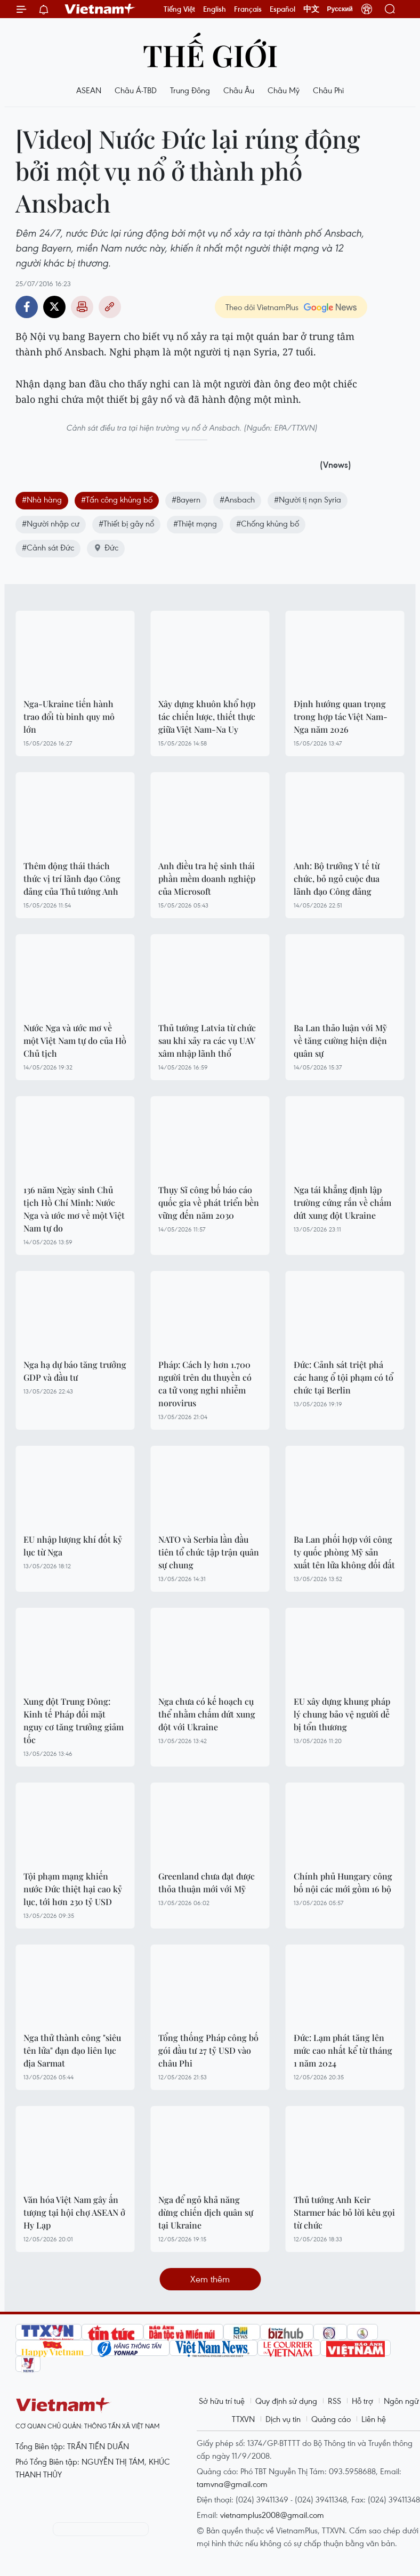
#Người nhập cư (50, 523)
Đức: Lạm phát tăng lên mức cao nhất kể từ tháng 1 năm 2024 (343, 2050)
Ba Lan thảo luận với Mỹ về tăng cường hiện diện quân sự (340, 1040)
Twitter (54, 307)
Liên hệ (373, 2418)
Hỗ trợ (362, 2400)
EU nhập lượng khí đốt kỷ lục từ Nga (72, 1546)
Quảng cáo (331, 2418)
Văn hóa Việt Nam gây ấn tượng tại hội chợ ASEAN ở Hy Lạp (74, 2212)
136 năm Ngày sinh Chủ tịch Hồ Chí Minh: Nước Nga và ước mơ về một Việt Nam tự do (74, 1209)
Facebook (26, 307)
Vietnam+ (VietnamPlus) (100, 9)
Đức (105, 547)
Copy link (110, 307)
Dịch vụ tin (283, 2418)
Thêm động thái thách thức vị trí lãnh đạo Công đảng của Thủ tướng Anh (71, 878)
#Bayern (186, 499)
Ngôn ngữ (401, 2400)
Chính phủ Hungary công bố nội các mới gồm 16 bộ (343, 1882)
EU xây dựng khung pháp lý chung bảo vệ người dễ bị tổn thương (342, 1714)
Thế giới (210, 55)
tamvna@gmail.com (232, 2483)
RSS (334, 2400)
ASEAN (88, 90)
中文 (311, 9)
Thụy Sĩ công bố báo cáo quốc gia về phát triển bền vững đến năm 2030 (208, 1202)
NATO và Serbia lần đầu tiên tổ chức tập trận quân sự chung (208, 1552)
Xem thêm (210, 2279)
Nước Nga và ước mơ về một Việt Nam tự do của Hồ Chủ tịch (74, 1040)
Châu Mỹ (284, 90)
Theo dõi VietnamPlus (261, 307)
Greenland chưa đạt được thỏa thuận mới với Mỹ (206, 1882)
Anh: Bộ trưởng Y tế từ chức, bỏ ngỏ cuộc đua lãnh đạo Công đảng (336, 878)
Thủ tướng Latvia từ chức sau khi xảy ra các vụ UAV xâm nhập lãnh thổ (207, 1040)
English (214, 9)
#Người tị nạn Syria (307, 499)
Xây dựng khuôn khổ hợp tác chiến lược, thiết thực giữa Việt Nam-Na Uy (206, 716)
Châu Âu (238, 90)
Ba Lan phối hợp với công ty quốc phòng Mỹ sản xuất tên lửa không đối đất (344, 1552)
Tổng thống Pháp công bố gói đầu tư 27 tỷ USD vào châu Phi (208, 2050)
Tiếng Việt (179, 9)
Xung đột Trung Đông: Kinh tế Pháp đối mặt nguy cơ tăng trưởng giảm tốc (73, 1720)
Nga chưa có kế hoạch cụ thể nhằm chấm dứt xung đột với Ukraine (206, 1714)
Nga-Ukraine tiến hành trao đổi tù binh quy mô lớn (69, 716)
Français (248, 9)
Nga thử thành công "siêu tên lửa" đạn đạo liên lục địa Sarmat (72, 2050)
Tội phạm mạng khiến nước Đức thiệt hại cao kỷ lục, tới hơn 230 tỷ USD (72, 1888)
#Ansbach (237, 499)
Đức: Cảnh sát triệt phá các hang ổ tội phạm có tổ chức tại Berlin (343, 1377)
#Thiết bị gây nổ (126, 523)
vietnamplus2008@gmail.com (272, 2514)
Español (282, 9)
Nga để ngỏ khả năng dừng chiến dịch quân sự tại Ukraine (205, 2212)
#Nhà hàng (42, 499)
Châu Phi (328, 90)
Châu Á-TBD (136, 90)
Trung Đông (190, 90)
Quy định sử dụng (286, 2400)
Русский (340, 9)
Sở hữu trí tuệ (222, 2400)
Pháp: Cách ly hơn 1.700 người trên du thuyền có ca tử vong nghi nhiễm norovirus (205, 1383)
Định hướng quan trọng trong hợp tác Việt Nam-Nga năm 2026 (340, 716)
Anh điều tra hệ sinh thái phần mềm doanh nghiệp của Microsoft (206, 878)
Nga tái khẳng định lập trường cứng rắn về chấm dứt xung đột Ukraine (342, 1202)
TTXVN (243, 2418)
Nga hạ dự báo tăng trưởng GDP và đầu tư (74, 1371)
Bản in (82, 307)
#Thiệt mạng (195, 523)
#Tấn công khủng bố (116, 499)
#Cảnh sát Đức (48, 547)
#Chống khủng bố (267, 523)
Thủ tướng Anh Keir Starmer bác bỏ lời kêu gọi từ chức (344, 2212)
